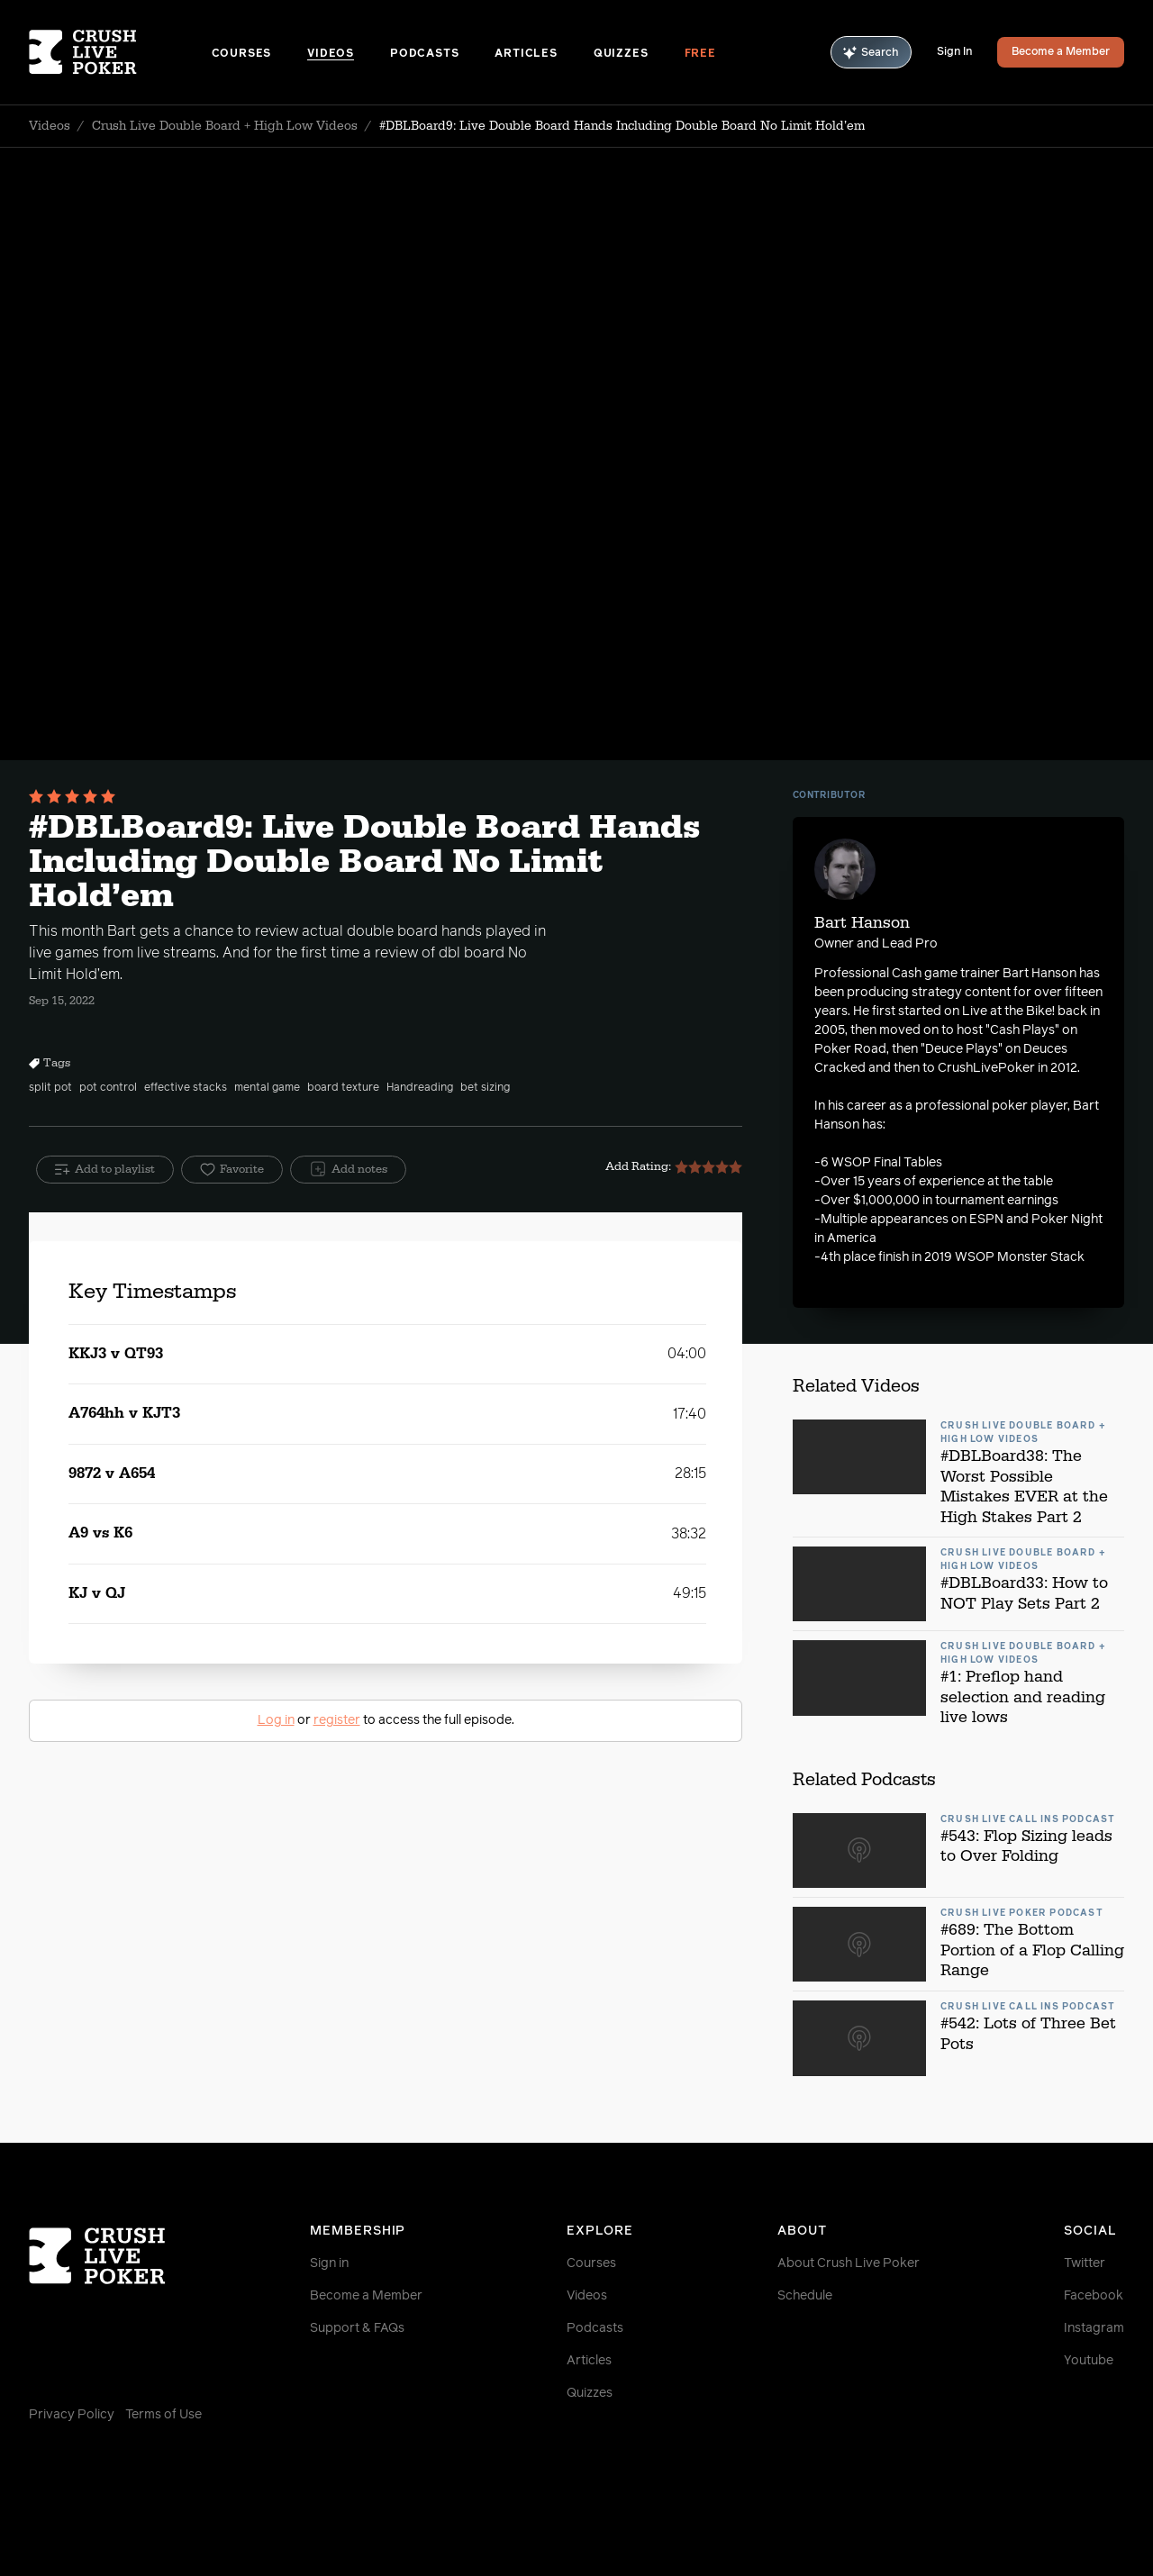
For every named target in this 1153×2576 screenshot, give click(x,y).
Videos (330, 54)
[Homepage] (120, 52)
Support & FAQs (357, 2328)
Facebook (1093, 2296)
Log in (276, 1720)
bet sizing (485, 1088)
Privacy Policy (71, 2414)
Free (700, 54)
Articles (526, 54)
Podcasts (424, 54)
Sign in (329, 2263)
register (336, 1720)
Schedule (804, 2296)
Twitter (1084, 2263)
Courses (242, 54)
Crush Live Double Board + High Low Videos (225, 126)
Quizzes (621, 54)
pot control (108, 1088)
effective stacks (185, 1088)
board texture (343, 1088)
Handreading (419, 1088)
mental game (267, 1088)
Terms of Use (163, 2414)
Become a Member (1061, 52)
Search (871, 52)
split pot (50, 1088)
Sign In (954, 52)
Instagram (1094, 2328)
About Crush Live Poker (848, 2263)
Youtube (1088, 2360)
